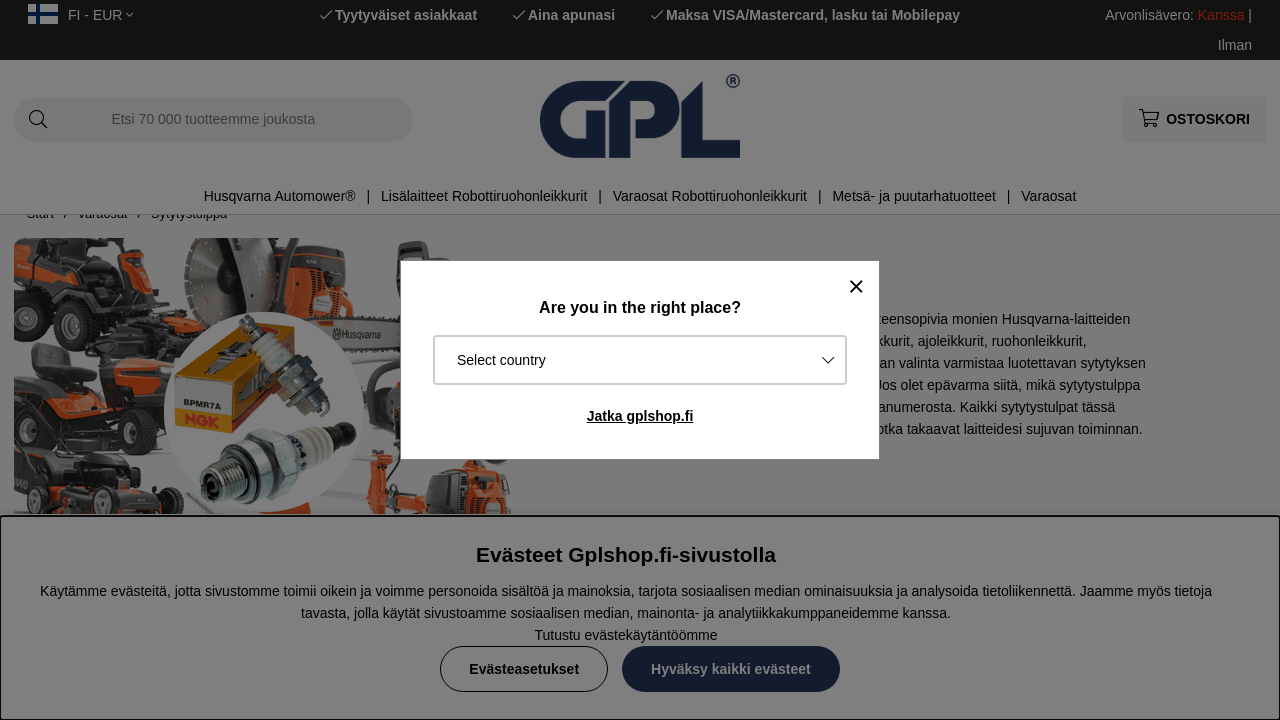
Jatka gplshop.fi (640, 416)
